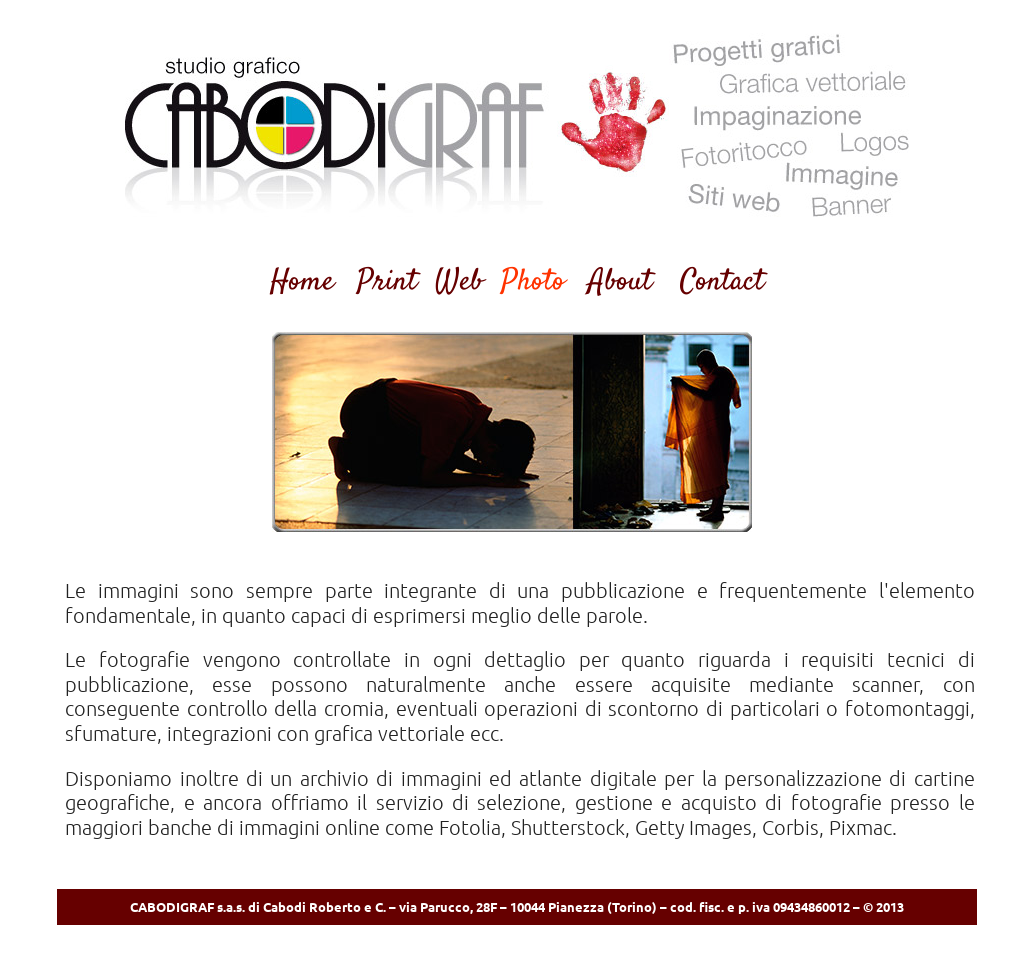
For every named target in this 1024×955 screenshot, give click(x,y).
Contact (722, 282)
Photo (533, 282)
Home (302, 282)
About (620, 282)
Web (459, 282)
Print (387, 282)
